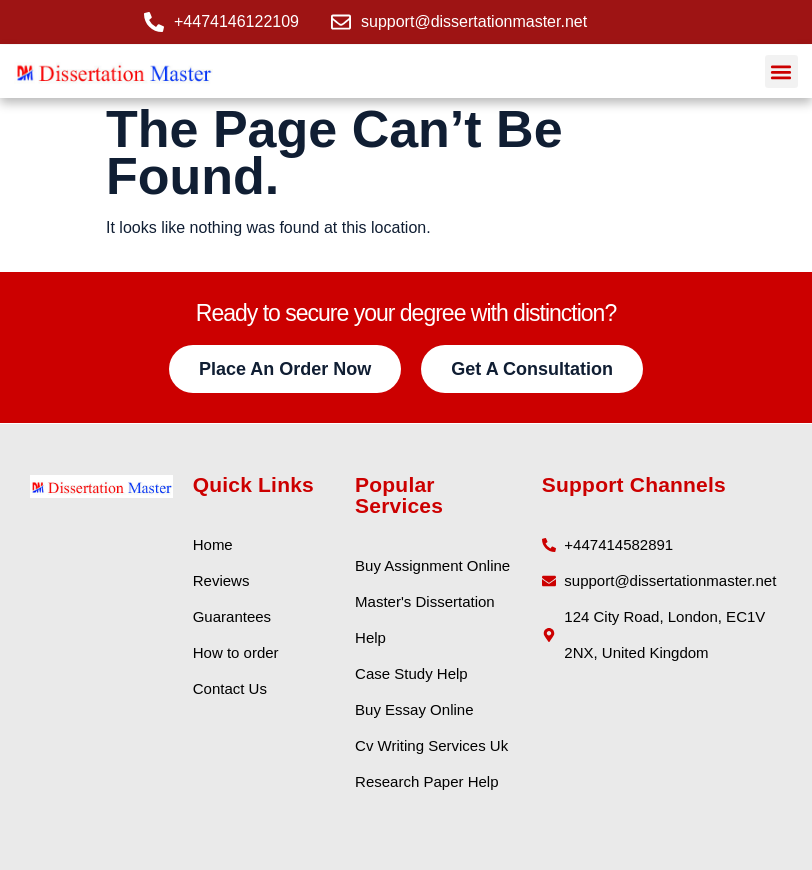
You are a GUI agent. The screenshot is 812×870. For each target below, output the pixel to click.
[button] (781, 71)
